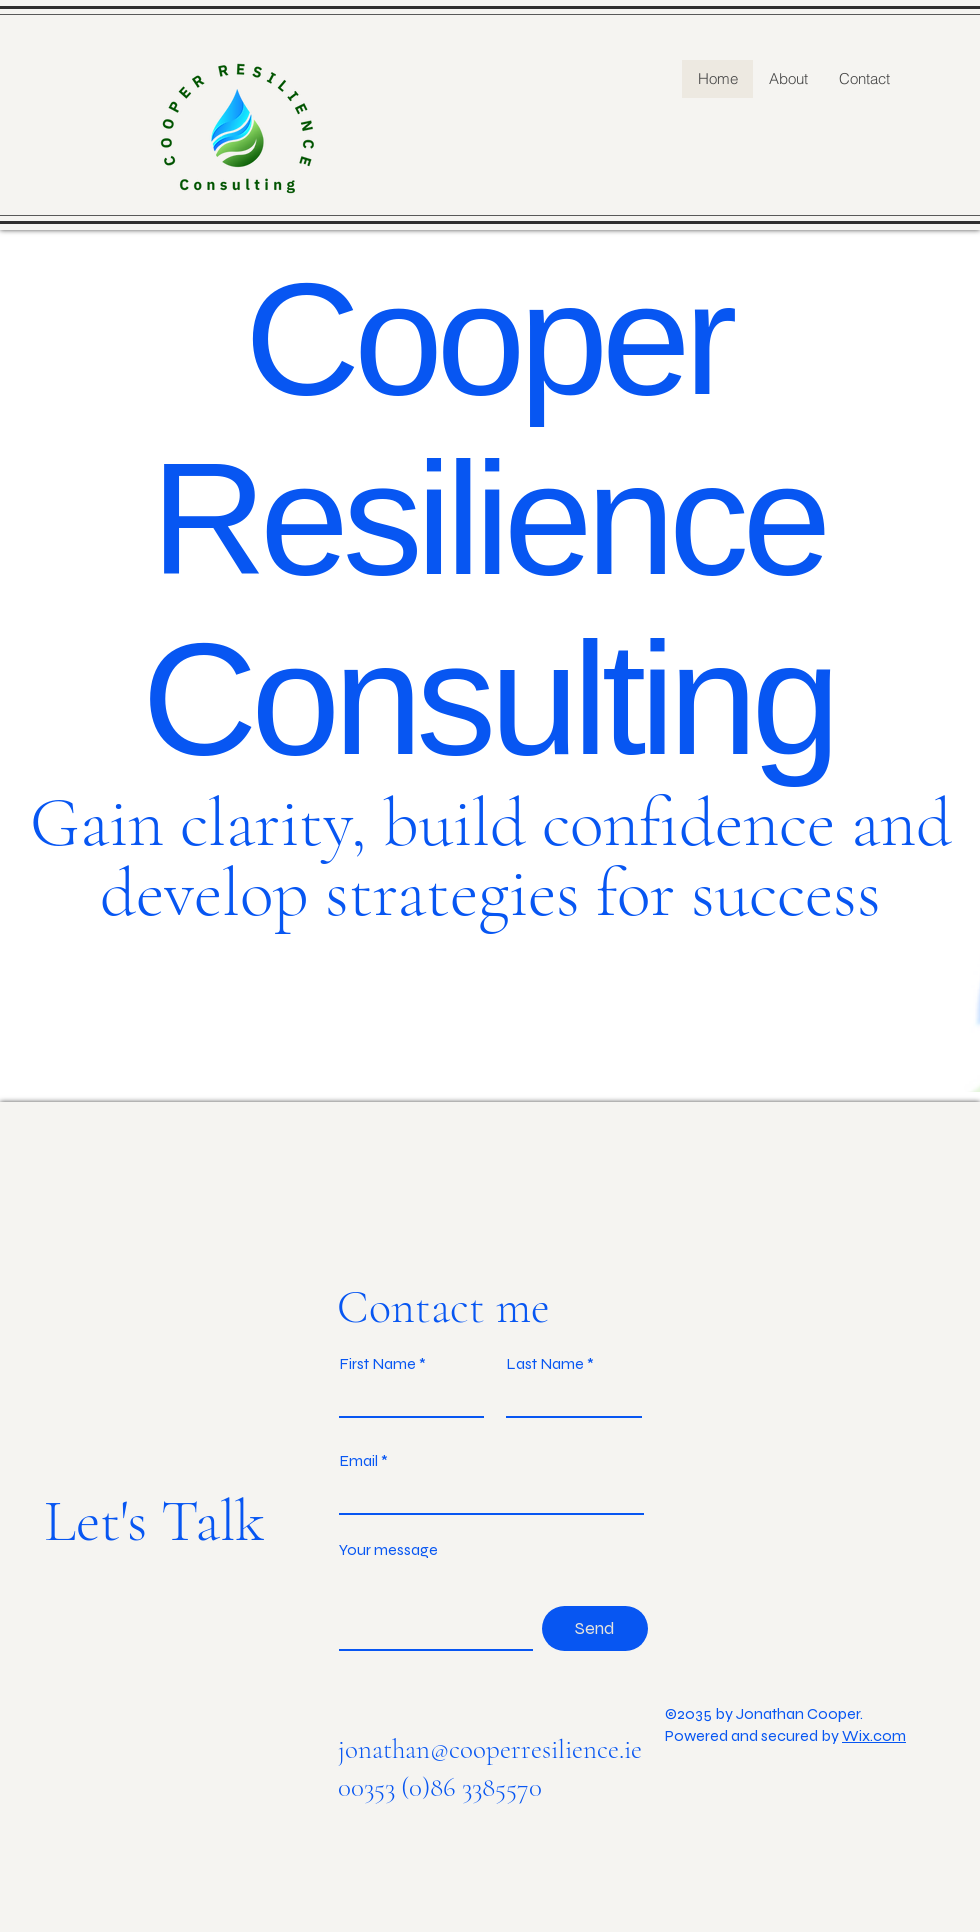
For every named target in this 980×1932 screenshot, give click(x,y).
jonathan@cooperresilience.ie (490, 1749)
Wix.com (874, 1735)
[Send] (595, 1628)
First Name (377, 1364)
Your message (388, 1550)
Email (358, 1461)
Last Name (545, 1364)
